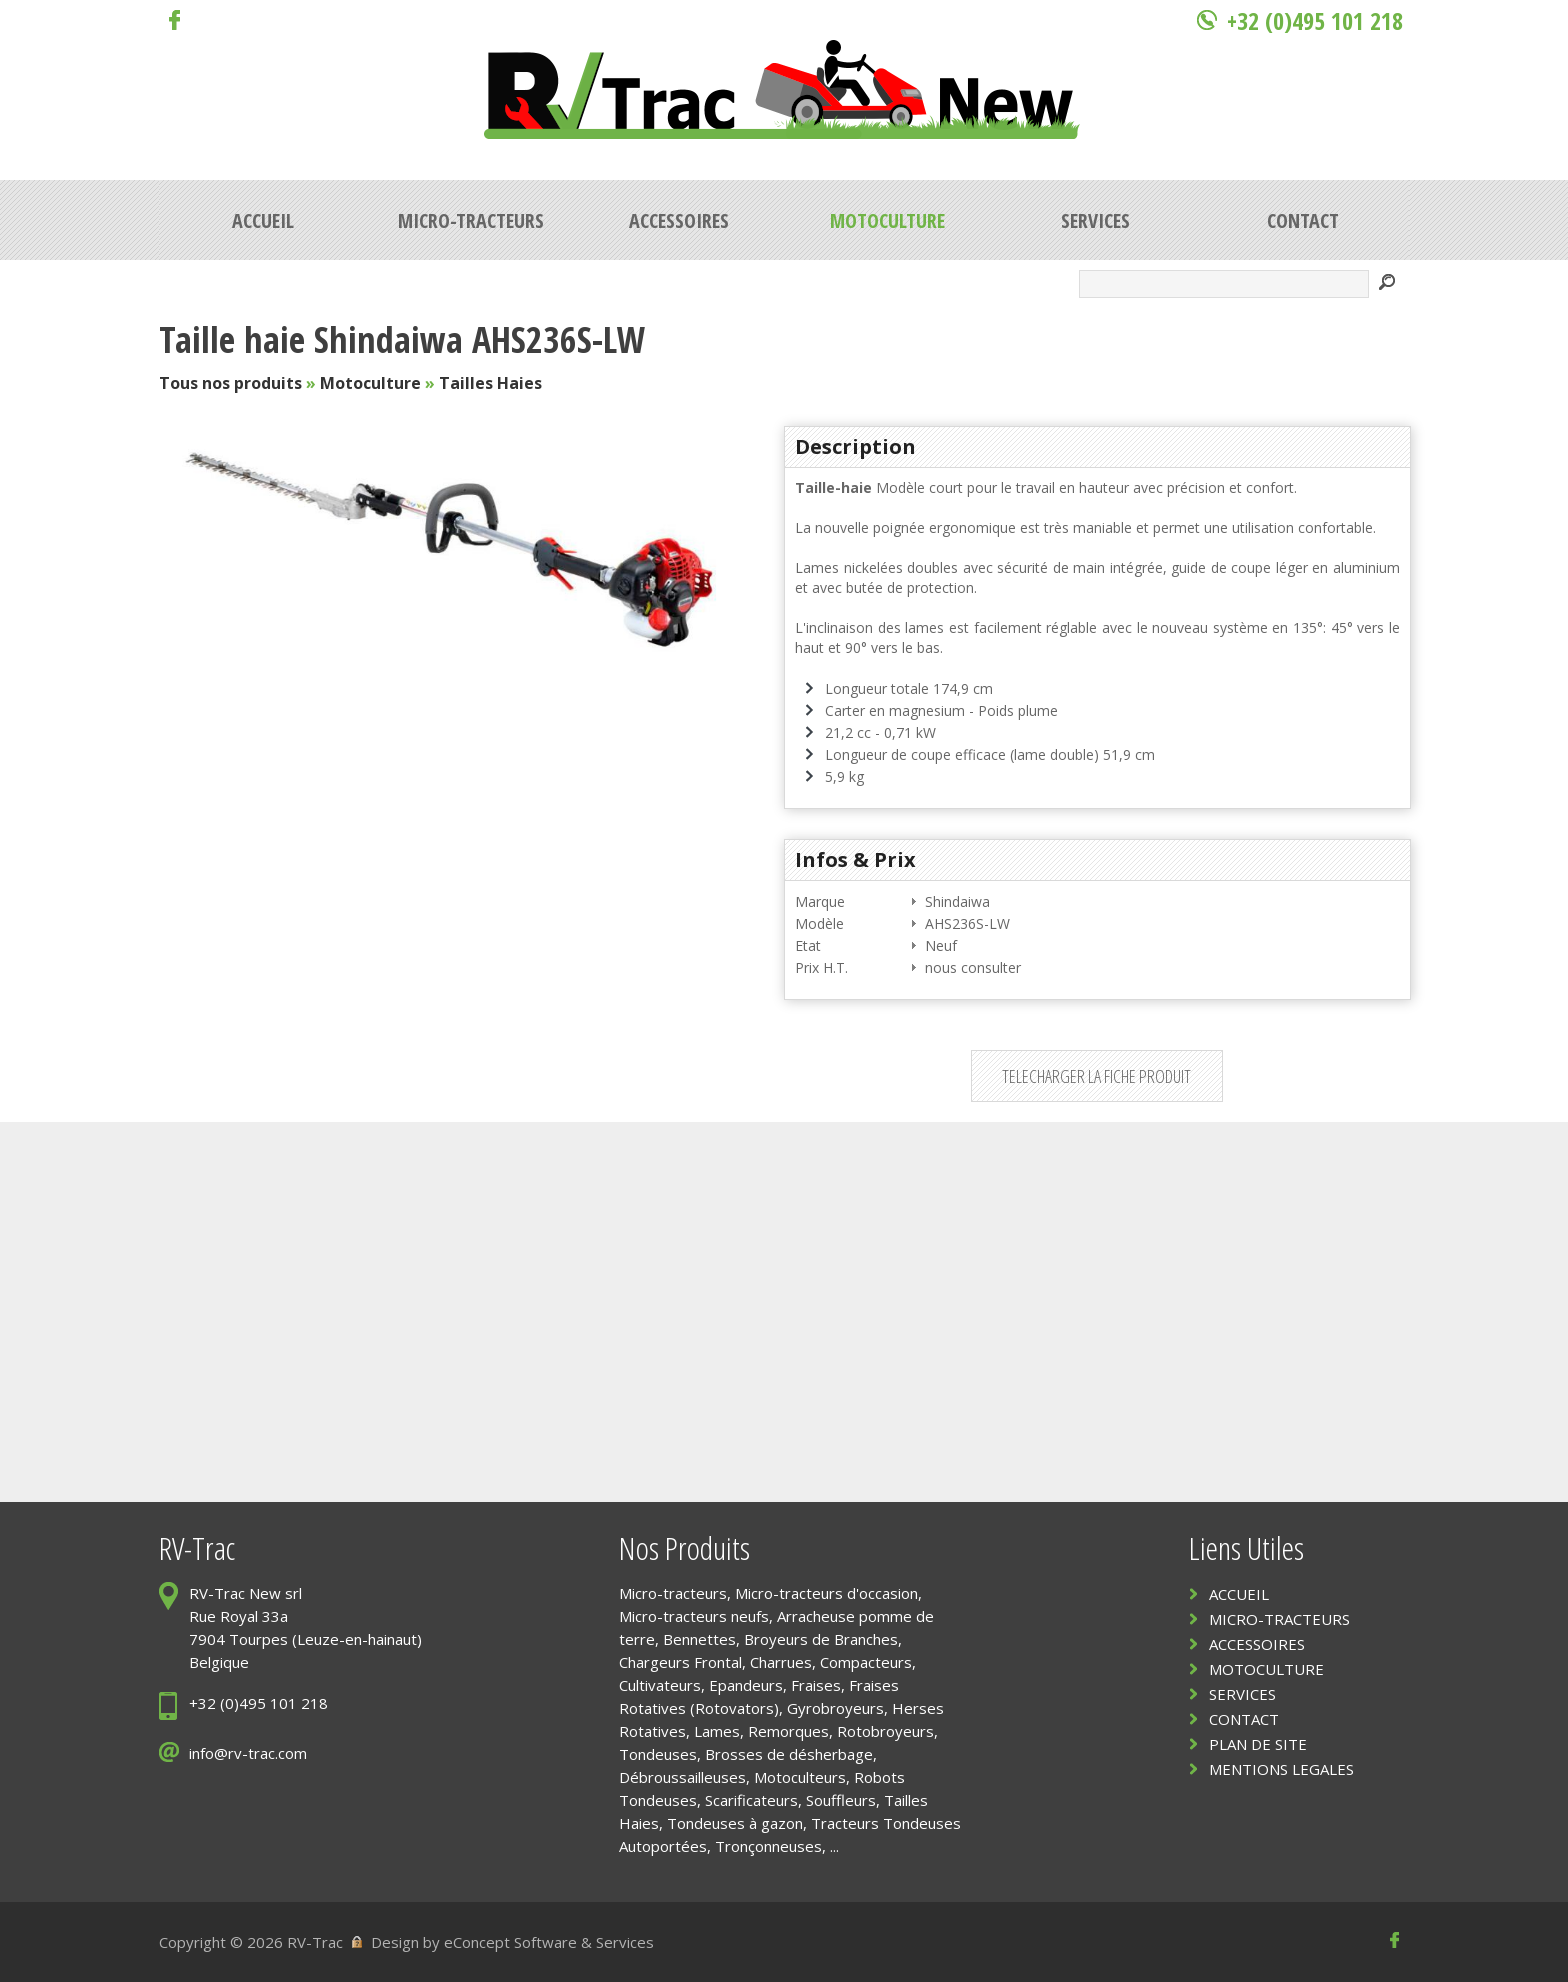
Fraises (816, 1685)
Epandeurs (746, 1685)
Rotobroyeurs (885, 1731)
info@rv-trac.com (248, 1753)
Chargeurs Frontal (680, 1662)
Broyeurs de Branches (821, 1639)
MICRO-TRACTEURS (1279, 1619)
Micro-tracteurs (673, 1593)
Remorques (788, 1731)
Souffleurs (841, 1800)
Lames (717, 1731)
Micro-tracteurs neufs (694, 1616)
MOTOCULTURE (1266, 1669)
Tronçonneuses (768, 1846)
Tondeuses (658, 1754)
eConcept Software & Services (549, 1942)
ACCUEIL (1239, 1594)
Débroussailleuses (682, 1777)
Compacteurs (866, 1662)
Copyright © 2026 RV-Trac (251, 1942)
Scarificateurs (751, 1800)
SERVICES (1242, 1694)
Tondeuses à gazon (735, 1823)
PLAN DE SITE (1258, 1744)
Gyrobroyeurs (835, 1708)
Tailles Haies (490, 383)
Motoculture (370, 383)
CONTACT (1244, 1719)
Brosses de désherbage (789, 1754)
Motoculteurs (800, 1777)
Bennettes (699, 1639)
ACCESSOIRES (1257, 1644)
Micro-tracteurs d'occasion (826, 1593)
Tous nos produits (230, 383)
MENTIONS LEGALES (1281, 1769)
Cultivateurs (660, 1685)
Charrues (781, 1662)
